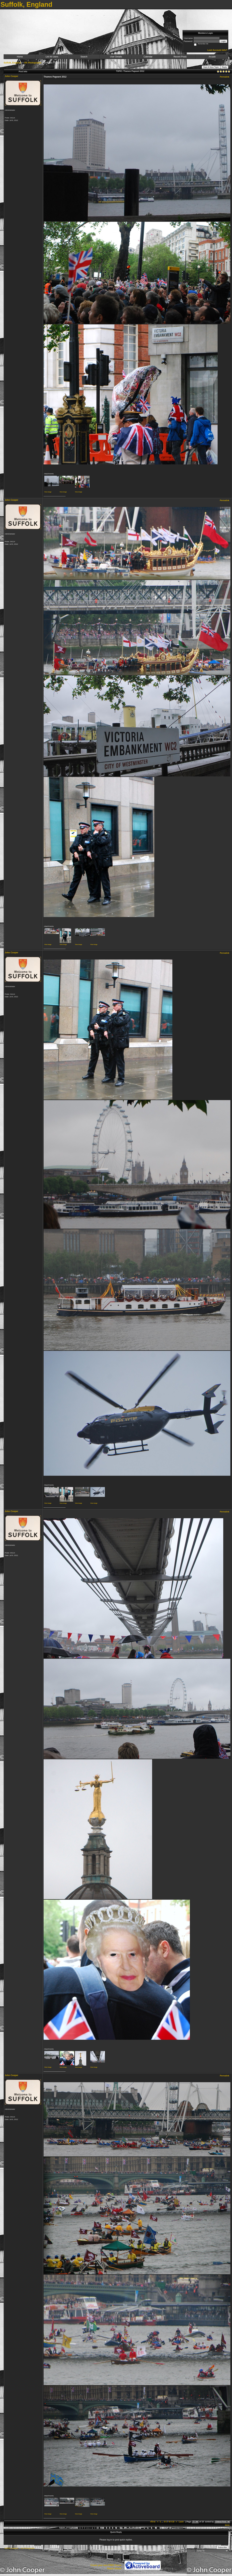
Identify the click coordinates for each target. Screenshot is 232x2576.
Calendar (148, 56)
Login (223, 41)
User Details (116, 56)
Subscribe (222, 2547)
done (227, 2525)
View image (47, 492)
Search (83, 56)
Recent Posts (180, 56)
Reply (224, 67)
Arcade (212, 56)
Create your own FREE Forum (105, 2565)
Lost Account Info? (217, 50)
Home (20, 56)
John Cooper (11, 76)
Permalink (224, 77)
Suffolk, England (12, 62)
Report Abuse (114, 2568)
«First (153, 2522)
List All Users (52, 56)
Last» (181, 2522)
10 (173, 2522)
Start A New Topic (211, 67)
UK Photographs (32, 62)
